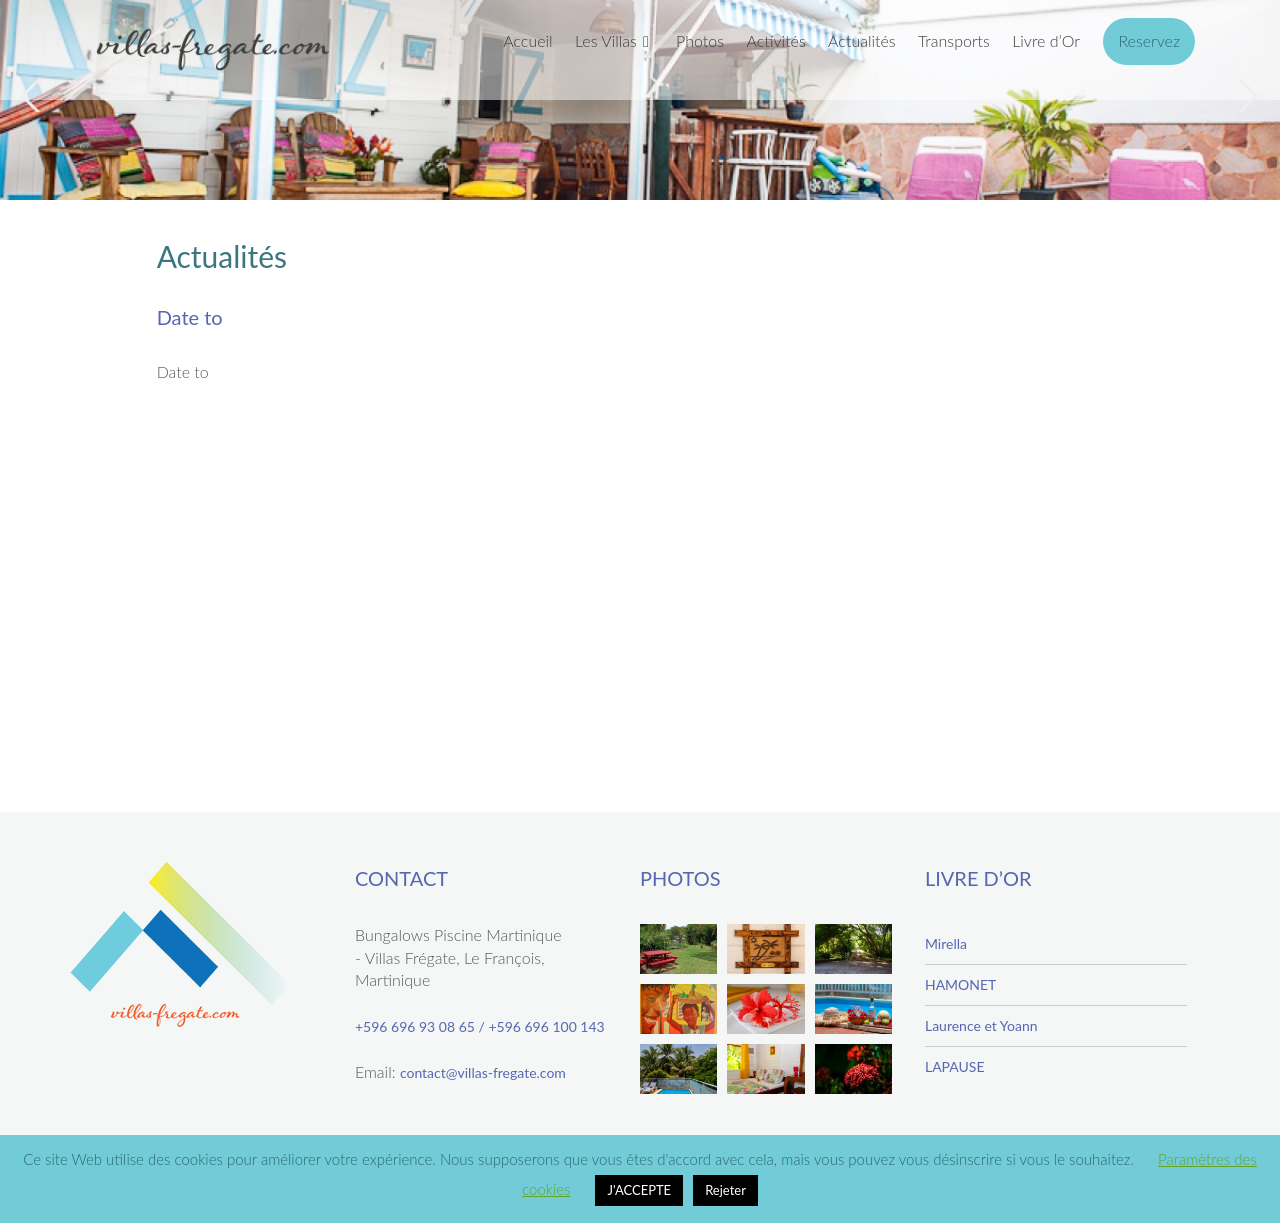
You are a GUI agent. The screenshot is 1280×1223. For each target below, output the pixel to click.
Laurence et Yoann (981, 1025)
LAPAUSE (955, 1066)
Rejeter (725, 1190)
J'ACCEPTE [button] (639, 1190)
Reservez (1149, 40)
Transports (954, 40)
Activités (775, 40)
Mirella (946, 943)
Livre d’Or (1046, 40)
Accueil (527, 40)
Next (1246, 96)
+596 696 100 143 (546, 1026)
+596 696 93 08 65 (415, 1026)
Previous (34, 96)
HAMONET (960, 984)
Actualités (862, 40)
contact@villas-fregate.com (483, 1072)
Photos (700, 40)
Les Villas (606, 40)
